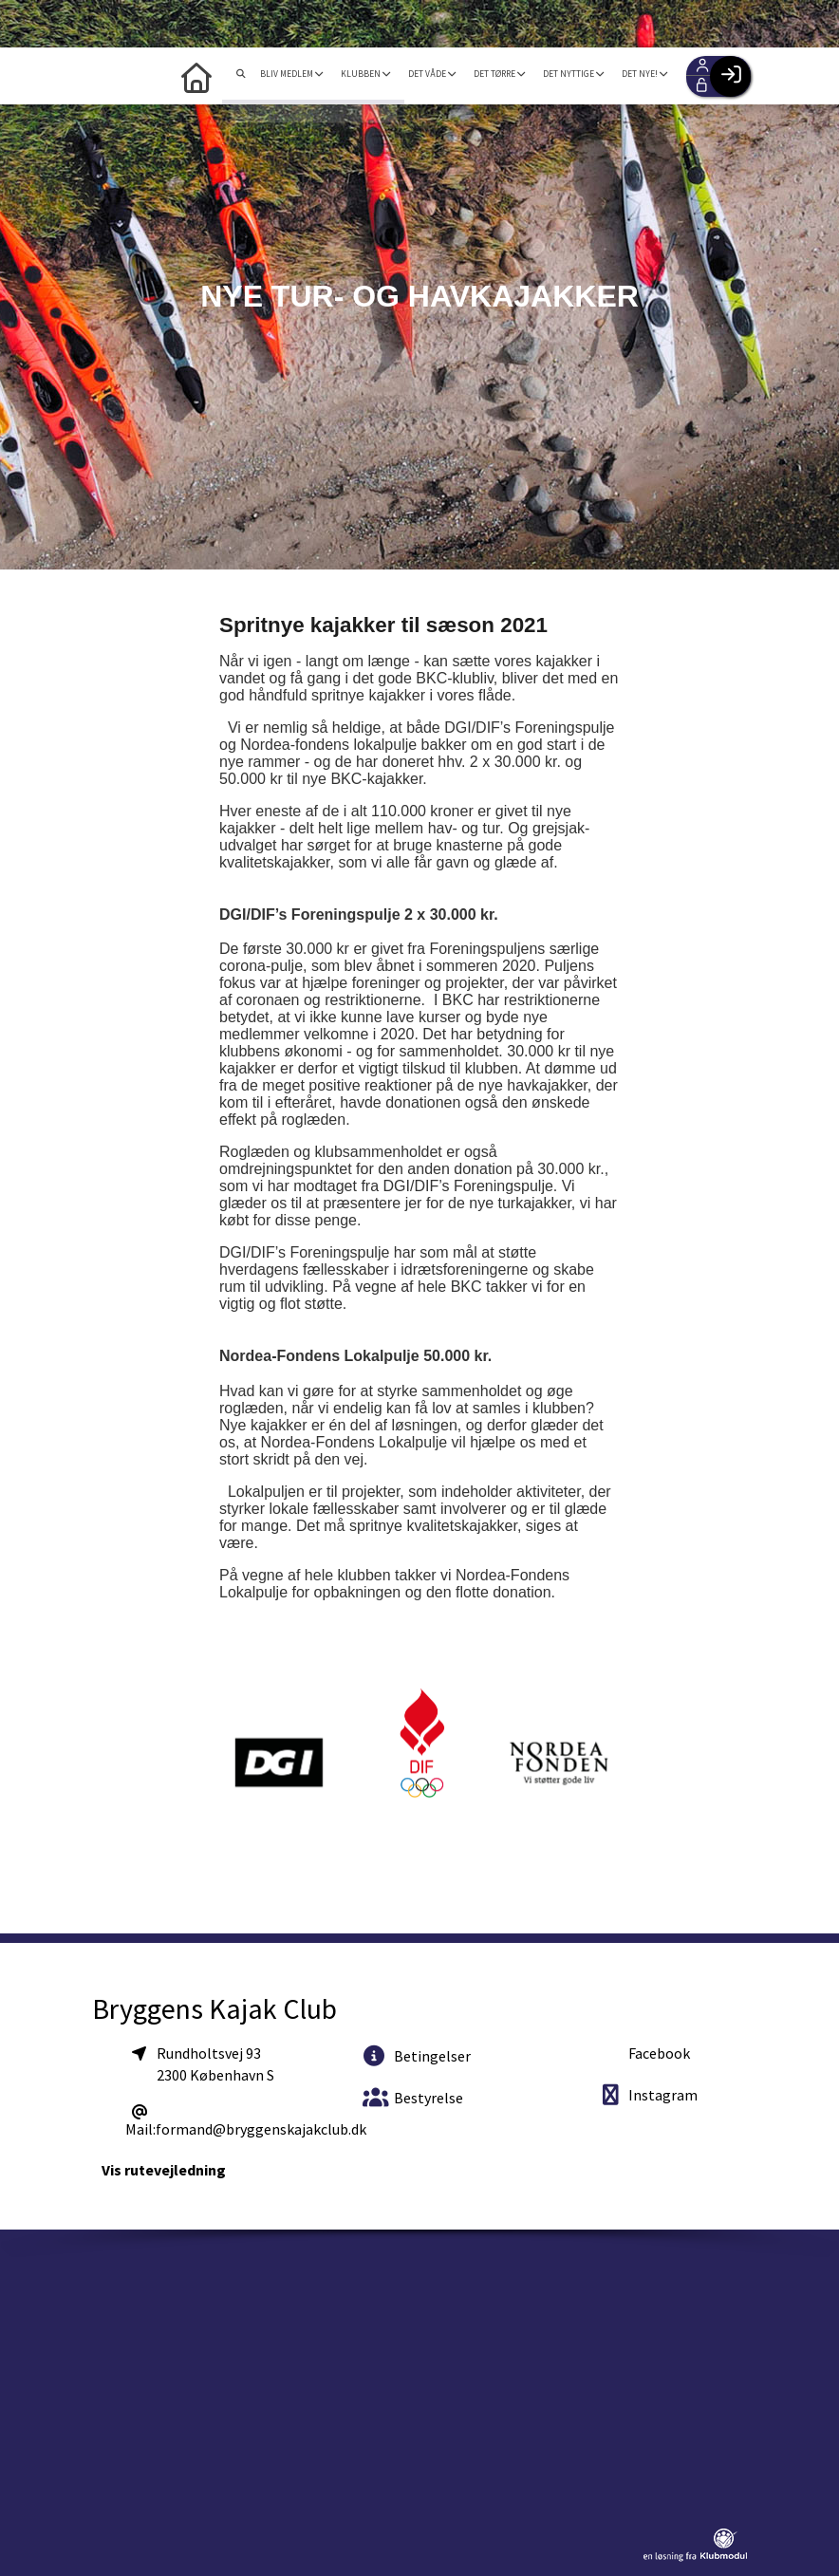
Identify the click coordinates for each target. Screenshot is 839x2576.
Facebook (657, 2053)
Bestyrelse (413, 2097)
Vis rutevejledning (164, 2169)
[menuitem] (226, 75)
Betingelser (417, 2055)
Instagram (649, 2094)
